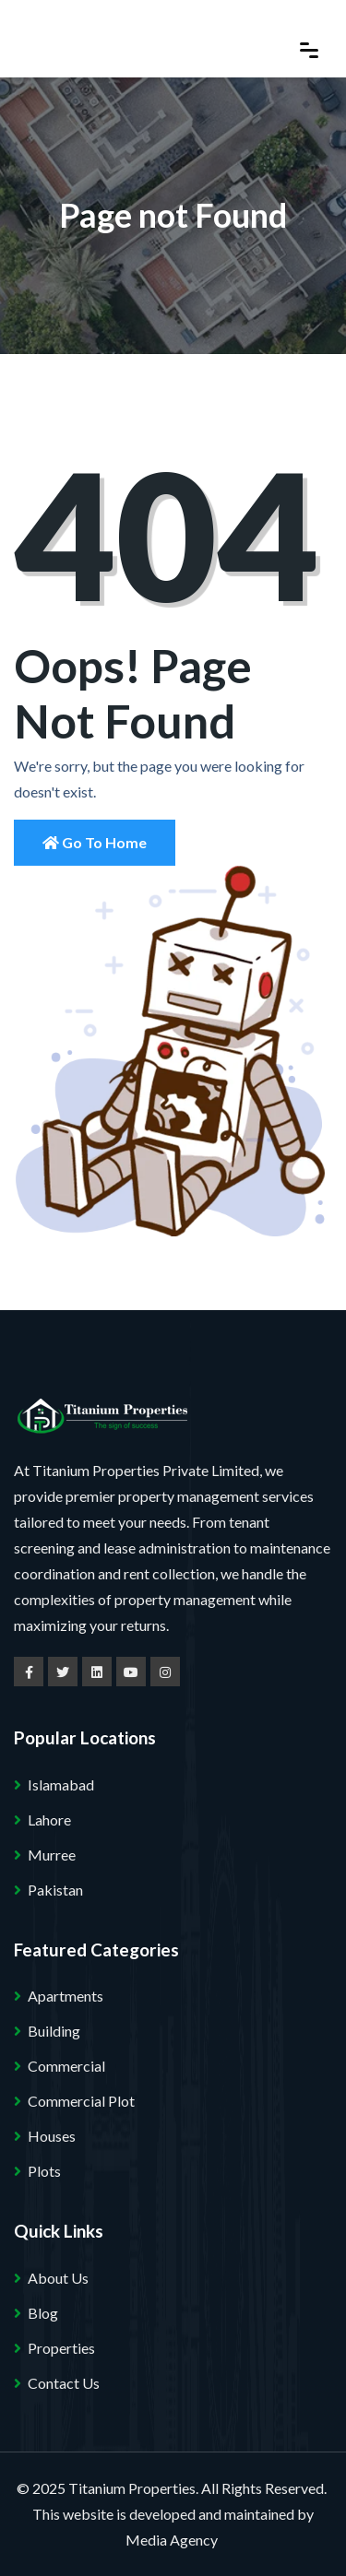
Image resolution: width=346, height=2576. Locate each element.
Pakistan (55, 1889)
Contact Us (64, 2383)
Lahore (49, 1819)
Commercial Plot (81, 2100)
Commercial (66, 2065)
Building (54, 2030)
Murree (52, 1854)
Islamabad (61, 1784)
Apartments (65, 1995)
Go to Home (94, 842)
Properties (61, 2348)
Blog (43, 2313)
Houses (52, 2136)
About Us (58, 2277)
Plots (44, 2171)
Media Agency (171, 2539)
